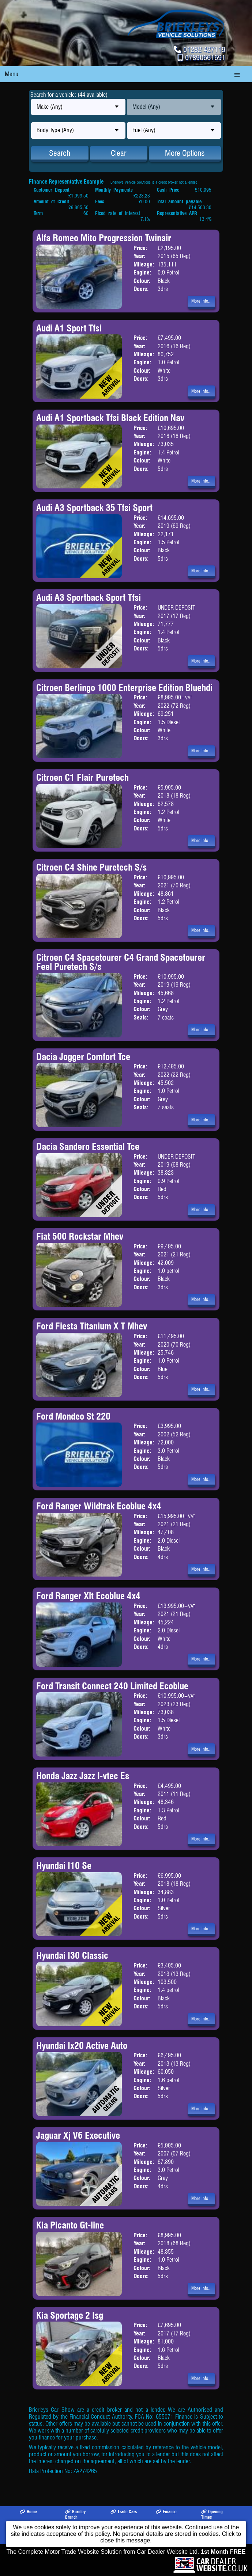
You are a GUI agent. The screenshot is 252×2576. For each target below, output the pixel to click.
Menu (11, 74)
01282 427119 (204, 49)
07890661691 (205, 57)
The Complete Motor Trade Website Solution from (126, 2552)
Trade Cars (123, 2511)
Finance (166, 2511)
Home (28, 2511)
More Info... (201, 301)
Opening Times (212, 2514)
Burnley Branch (75, 2514)
